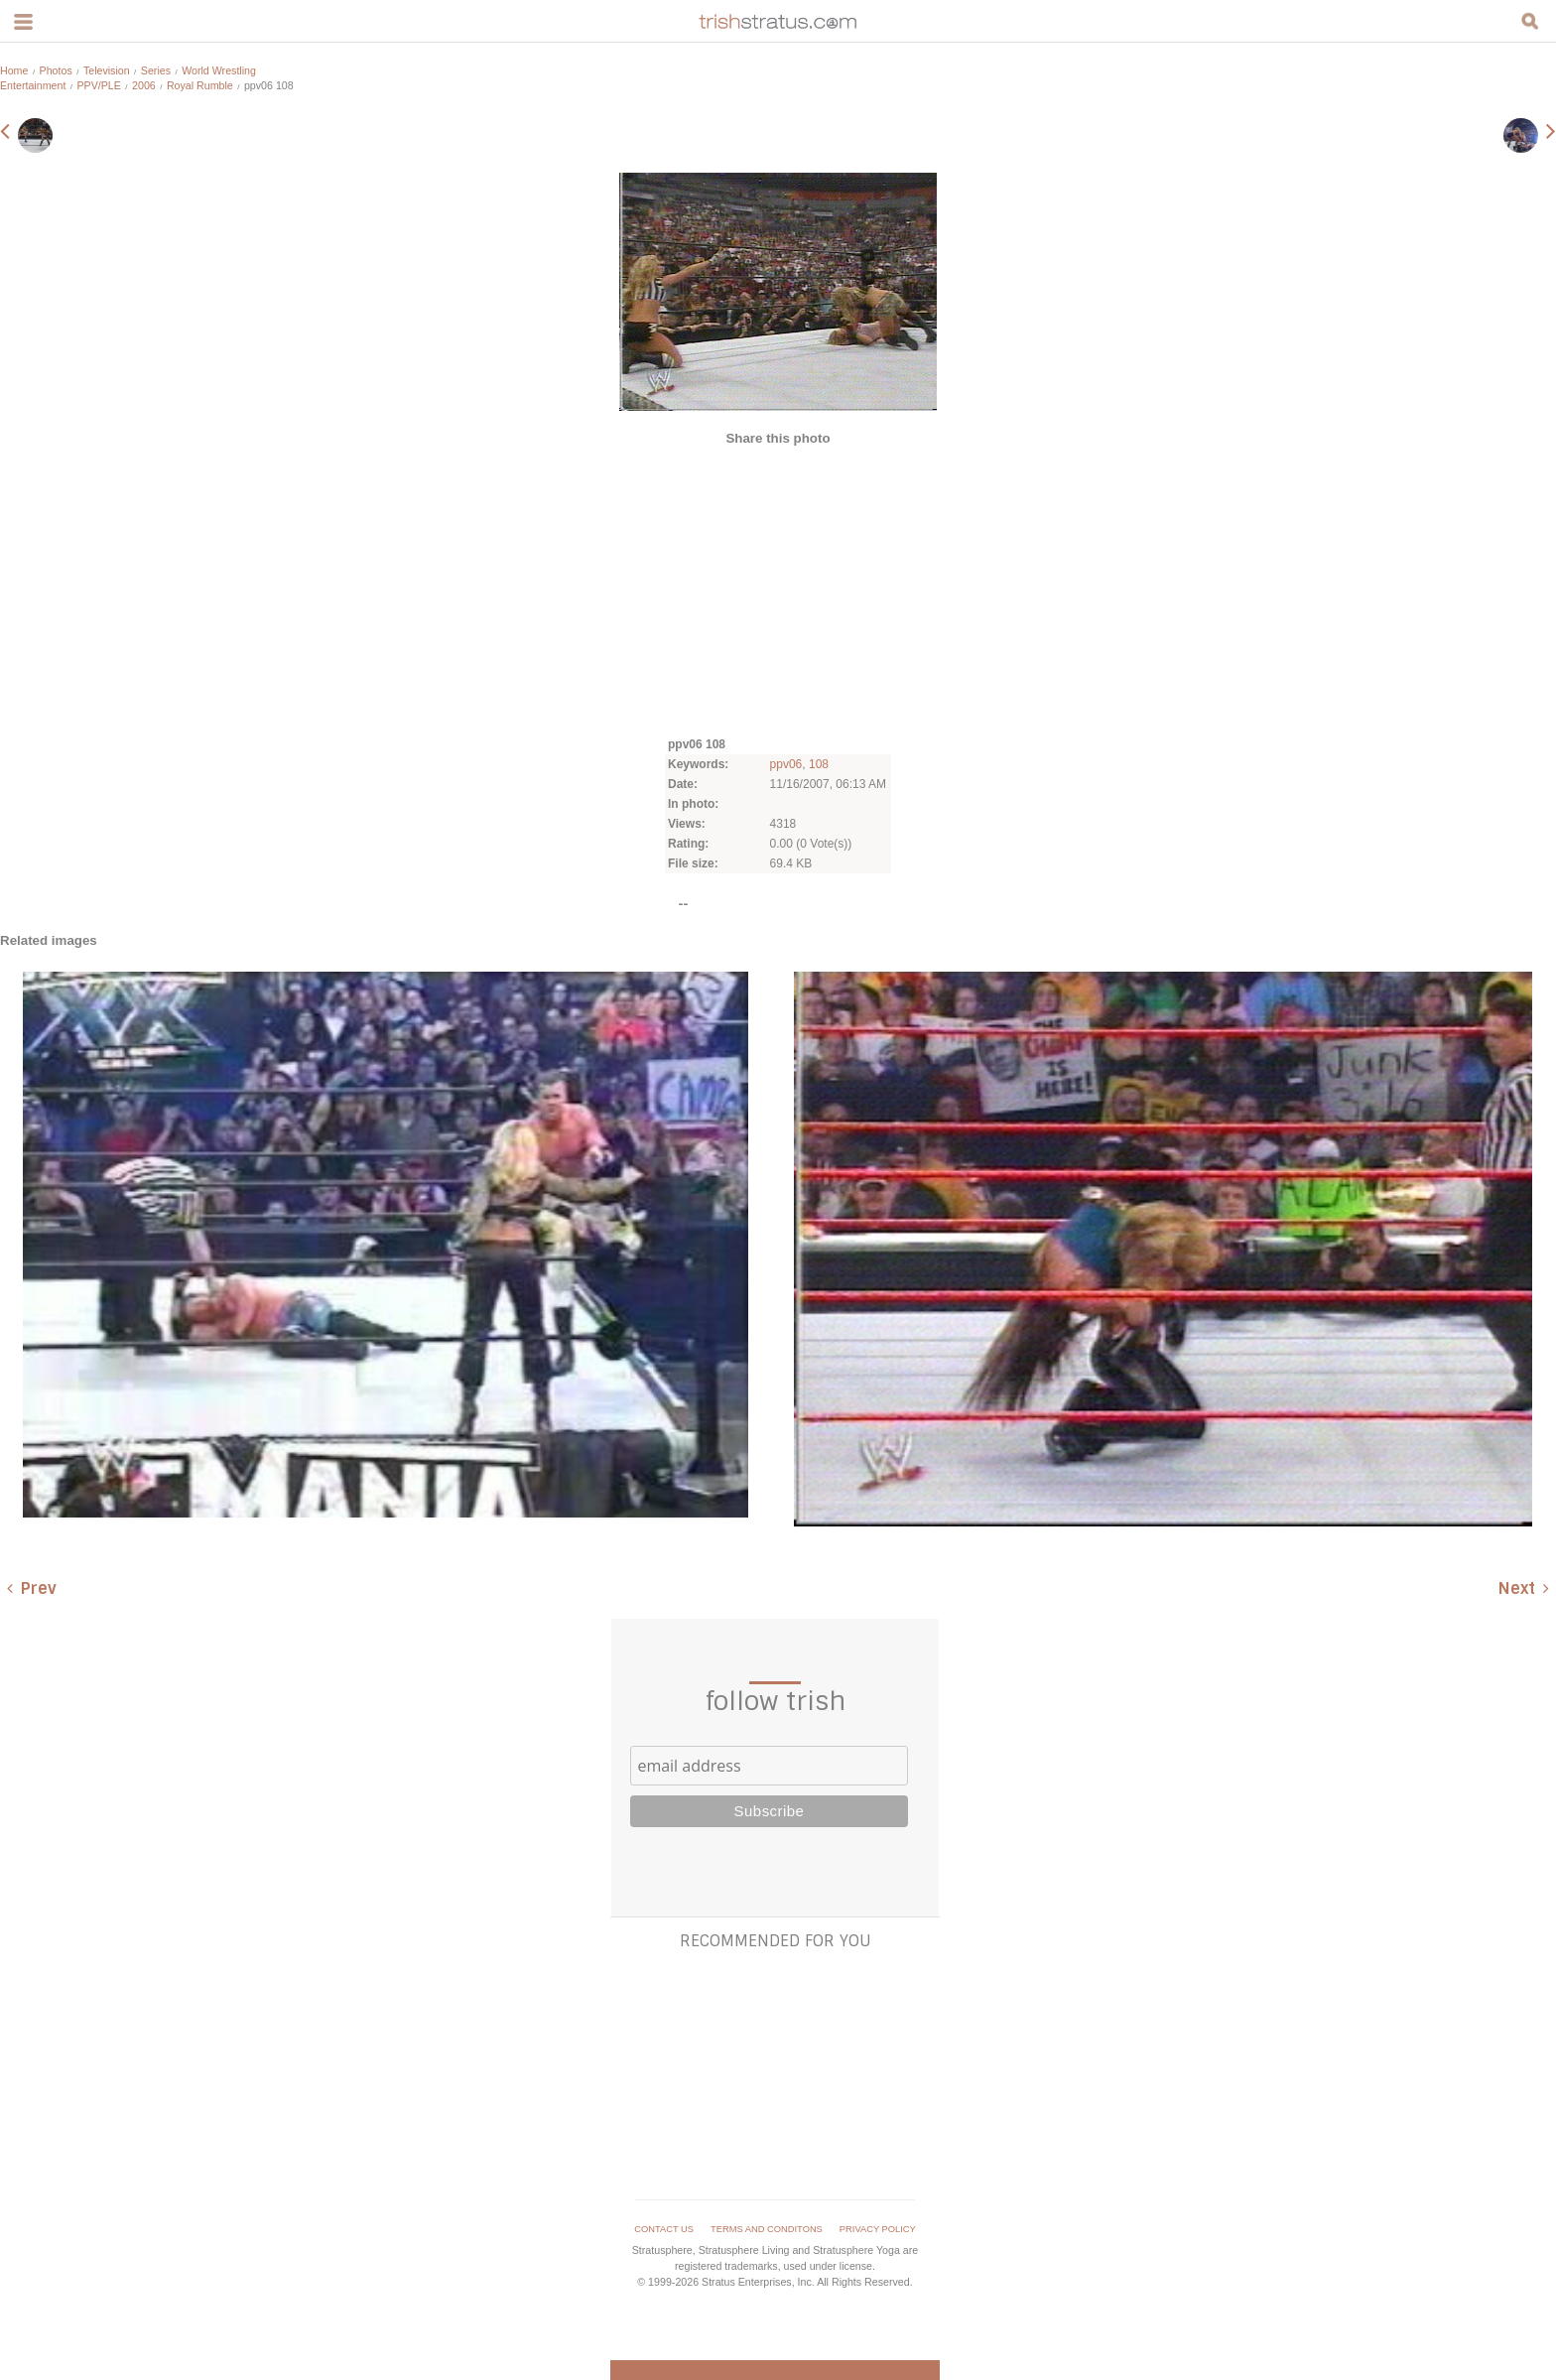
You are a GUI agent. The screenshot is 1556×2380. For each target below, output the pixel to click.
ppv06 (786, 764)
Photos (56, 70)
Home (14, 70)
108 (819, 764)
